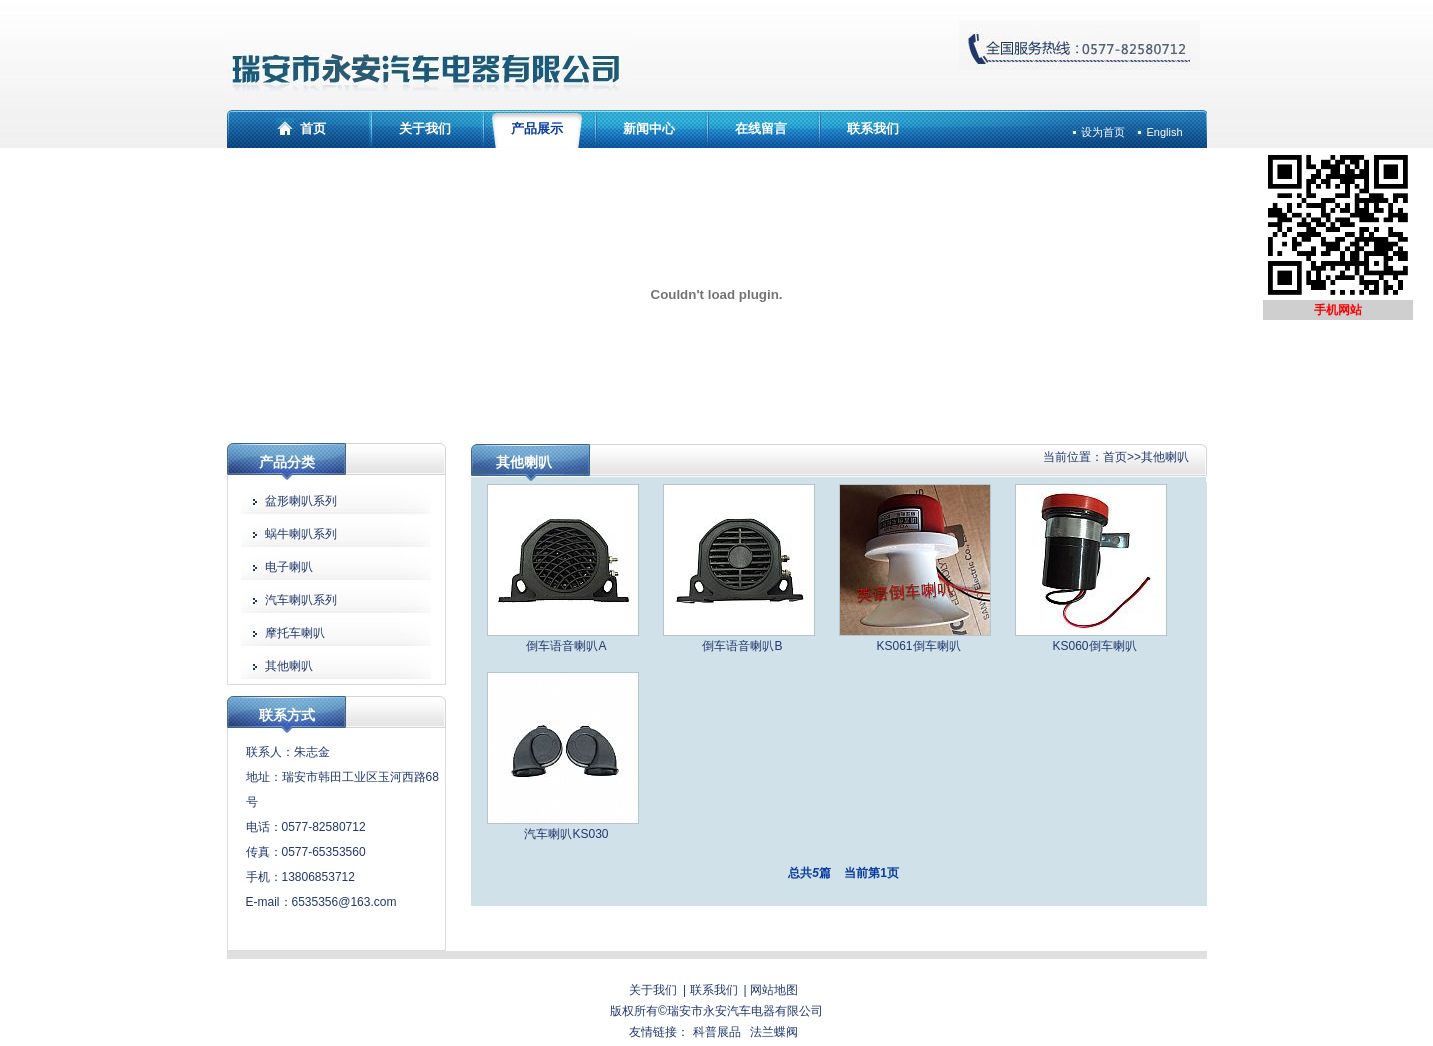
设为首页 (1103, 132)
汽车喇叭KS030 (566, 834)
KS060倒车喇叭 (1094, 646)
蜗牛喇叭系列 (301, 534)
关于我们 (425, 128)
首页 (313, 128)
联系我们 (873, 128)
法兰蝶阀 (774, 1032)
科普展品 (717, 1032)
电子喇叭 (289, 567)
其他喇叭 (1165, 457)
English (1164, 132)
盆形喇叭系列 (301, 501)
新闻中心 (649, 128)
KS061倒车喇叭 (918, 646)
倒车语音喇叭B (742, 646)
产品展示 (537, 128)
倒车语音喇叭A (566, 646)
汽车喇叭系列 (301, 600)
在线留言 (761, 128)
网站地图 (774, 990)
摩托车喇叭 (295, 633)
